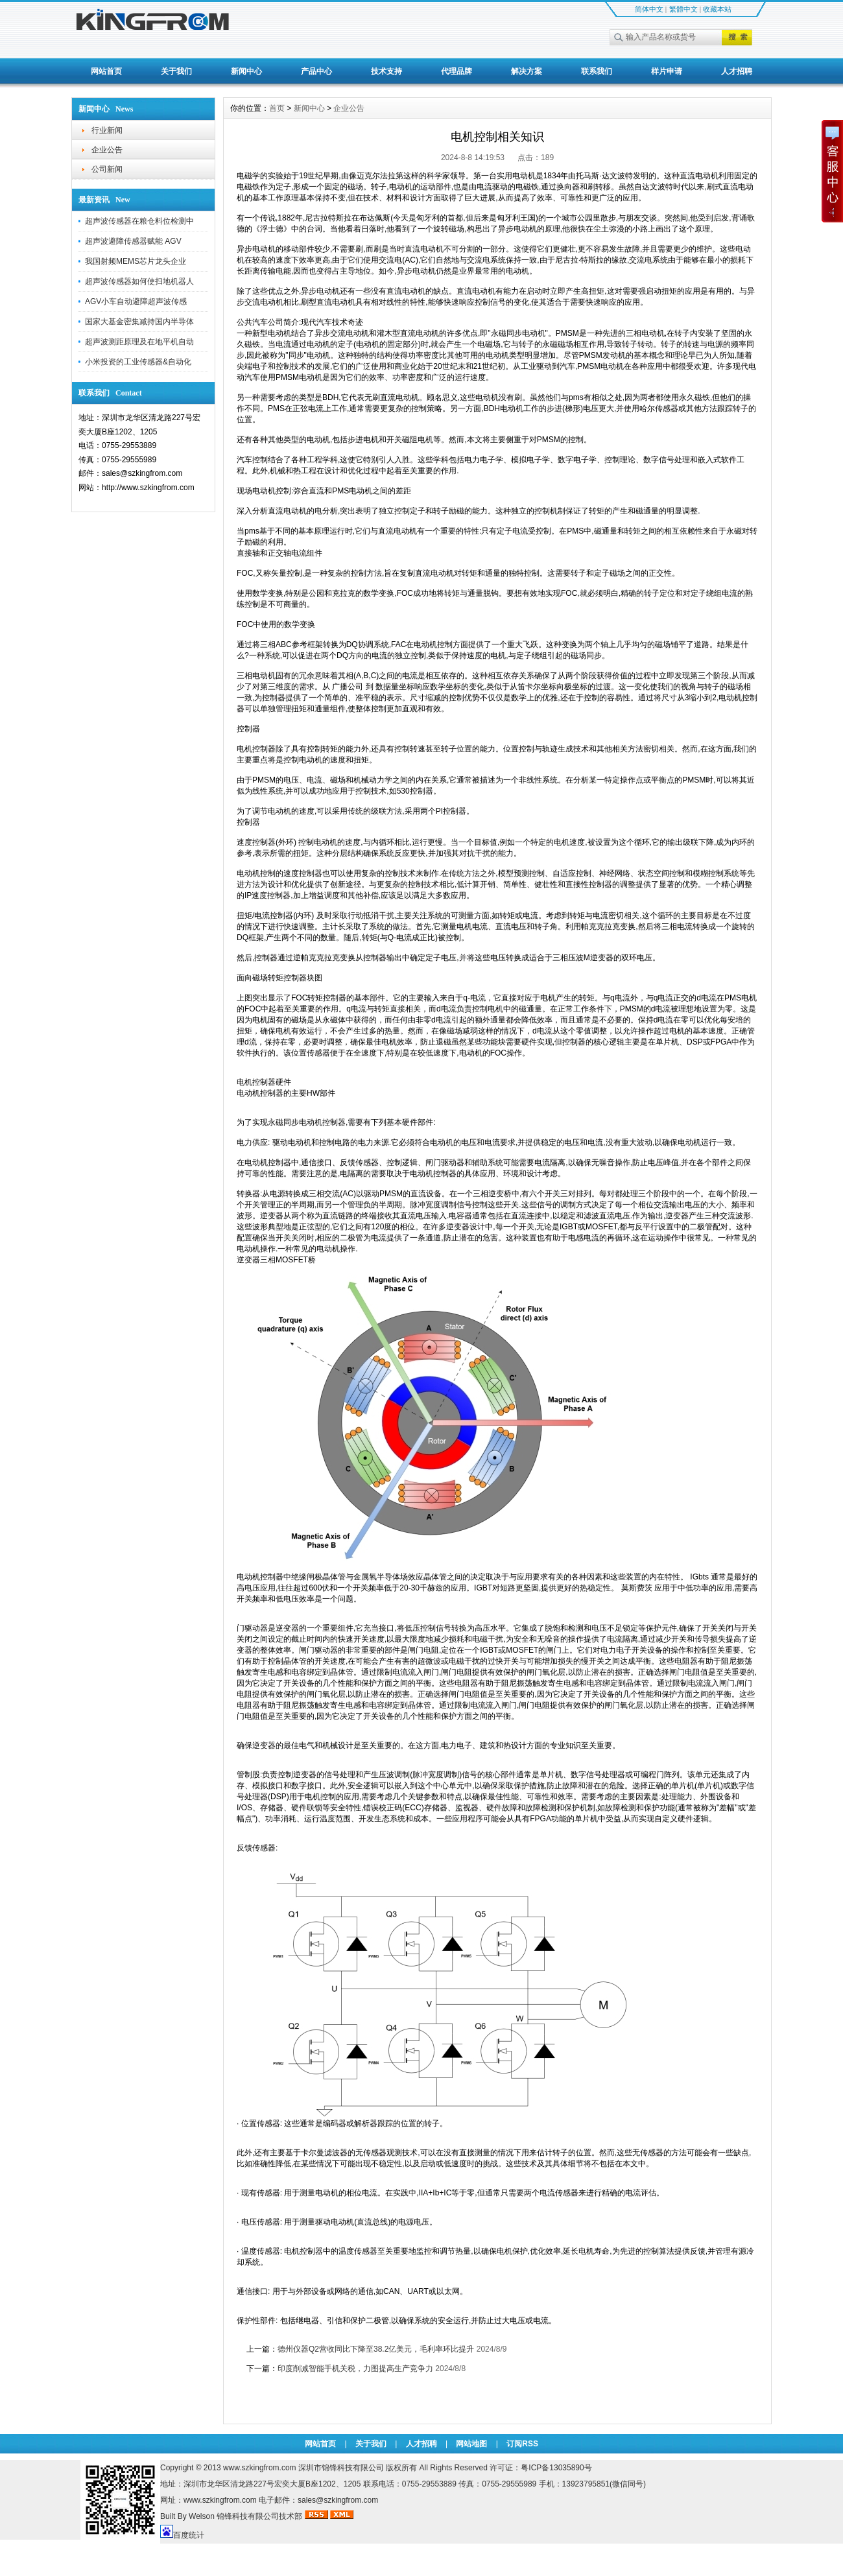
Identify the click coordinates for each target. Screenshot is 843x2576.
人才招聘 (736, 71)
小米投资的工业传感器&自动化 (138, 361)
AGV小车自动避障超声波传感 (136, 301)
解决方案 (526, 71)
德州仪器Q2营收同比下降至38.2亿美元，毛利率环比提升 (376, 2349)
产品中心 (316, 71)
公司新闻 (107, 169)
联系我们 (596, 71)
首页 (277, 108)
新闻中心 (246, 71)
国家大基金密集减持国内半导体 (139, 321)
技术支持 (386, 71)
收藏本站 (717, 9)
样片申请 (666, 71)
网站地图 (471, 2443)
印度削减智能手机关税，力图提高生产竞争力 (355, 2368)
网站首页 (106, 71)
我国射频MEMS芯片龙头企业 (135, 261)
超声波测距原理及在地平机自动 (139, 341)
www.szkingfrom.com (259, 2467)
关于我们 (176, 71)
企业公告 (107, 149)
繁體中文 (683, 9)
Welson (202, 2516)
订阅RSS (522, 2443)
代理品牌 (456, 71)
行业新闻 (107, 130)
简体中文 (649, 9)
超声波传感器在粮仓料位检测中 (139, 221)
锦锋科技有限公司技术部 (260, 2516)
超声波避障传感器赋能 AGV (133, 241)
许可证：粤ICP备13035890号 (540, 2467)
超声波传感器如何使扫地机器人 (139, 281)
